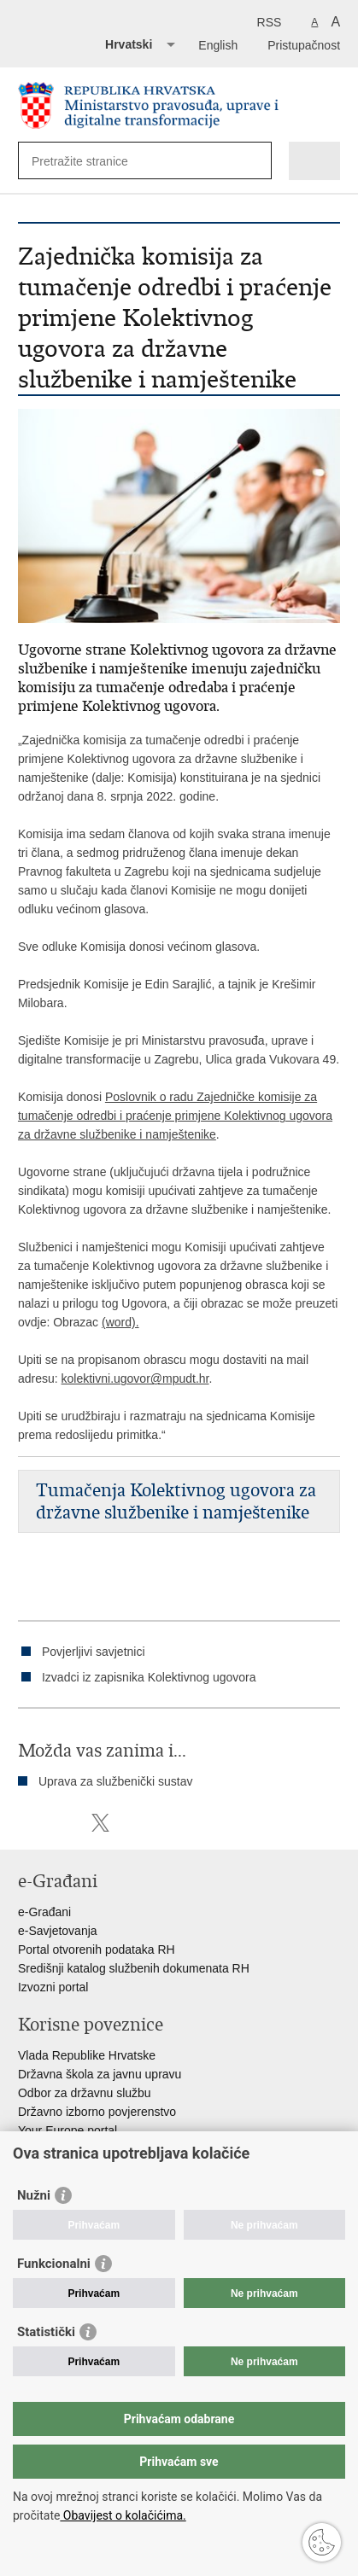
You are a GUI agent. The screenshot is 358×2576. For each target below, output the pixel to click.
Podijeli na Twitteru (100, 1823)
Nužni (33, 2195)
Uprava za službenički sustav (115, 1781)
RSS (269, 22)
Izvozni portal (53, 1987)
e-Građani (44, 1912)
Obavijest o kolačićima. (122, 2515)
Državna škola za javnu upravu (99, 2074)
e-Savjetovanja (57, 1931)
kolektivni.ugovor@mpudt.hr (135, 1378)
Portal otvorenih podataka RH (96, 1949)
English (218, 45)
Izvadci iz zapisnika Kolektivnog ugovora (149, 1677)
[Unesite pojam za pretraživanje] (93, 161)
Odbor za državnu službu (84, 2093)
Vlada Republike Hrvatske (87, 2055)
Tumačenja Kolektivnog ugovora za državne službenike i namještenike (176, 1501)
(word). (120, 1322)
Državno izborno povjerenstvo (97, 2111)
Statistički (46, 2332)
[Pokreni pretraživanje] (255, 161)
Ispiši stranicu (27, 1823)
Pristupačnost (303, 45)
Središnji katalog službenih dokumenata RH (133, 1968)
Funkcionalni (54, 2263)
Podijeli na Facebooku (64, 1823)
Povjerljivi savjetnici (93, 1651)
